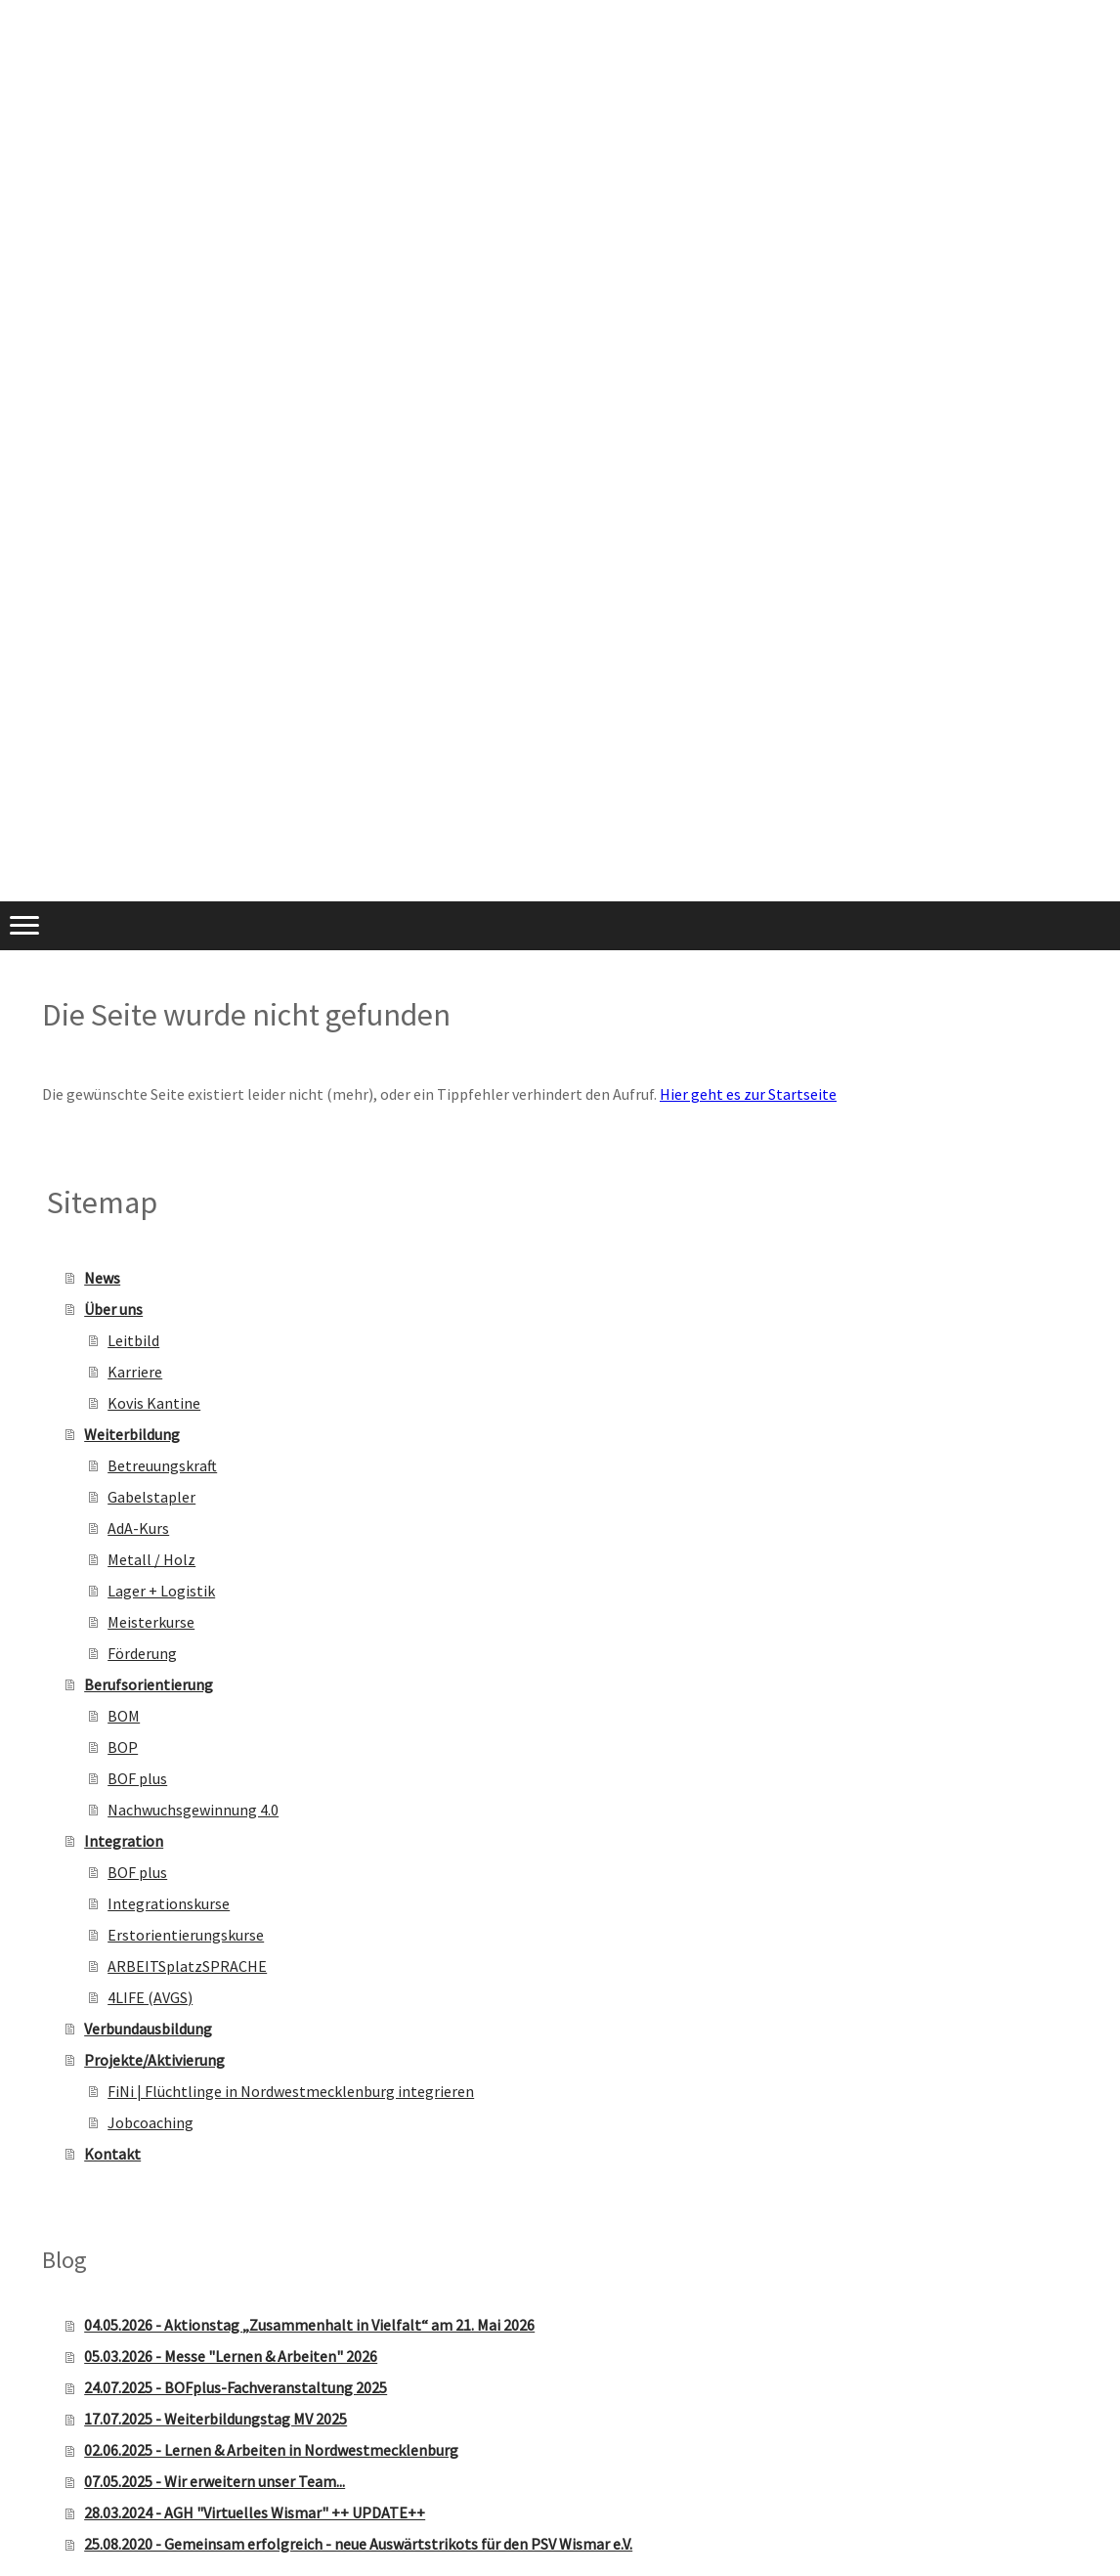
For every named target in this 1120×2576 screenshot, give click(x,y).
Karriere (135, 1371)
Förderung (142, 1653)
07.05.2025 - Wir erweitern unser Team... (214, 2481)
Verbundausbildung (148, 2028)
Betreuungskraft (162, 1465)
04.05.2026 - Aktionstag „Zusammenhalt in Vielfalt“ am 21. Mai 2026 (309, 2325)
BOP (123, 1747)
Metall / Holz (151, 1559)
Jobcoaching (151, 2122)
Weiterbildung (132, 1434)
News (102, 1278)
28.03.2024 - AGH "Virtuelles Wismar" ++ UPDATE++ (254, 2512)
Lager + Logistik (161, 1590)
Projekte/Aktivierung (154, 2060)
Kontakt (112, 2153)
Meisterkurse (151, 1622)
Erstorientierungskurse (186, 1934)
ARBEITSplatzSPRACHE (187, 1966)
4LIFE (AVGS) (150, 1997)
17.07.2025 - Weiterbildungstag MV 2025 (215, 2418)
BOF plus (137, 1778)
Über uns (113, 1309)
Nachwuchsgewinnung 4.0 (193, 1809)
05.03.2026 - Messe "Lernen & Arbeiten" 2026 (230, 2356)
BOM (124, 1715)
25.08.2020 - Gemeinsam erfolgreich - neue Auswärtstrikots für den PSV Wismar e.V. (358, 2544)
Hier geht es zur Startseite (748, 1094)
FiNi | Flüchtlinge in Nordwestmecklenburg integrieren (291, 2091)
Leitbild (133, 1340)
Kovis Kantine (154, 1403)
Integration (123, 1841)
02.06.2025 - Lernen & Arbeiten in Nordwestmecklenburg (271, 2450)
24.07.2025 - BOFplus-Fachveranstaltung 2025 (235, 2387)
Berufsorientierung (148, 1684)
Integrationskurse (169, 1903)
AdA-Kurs (138, 1528)
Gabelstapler (151, 1496)
